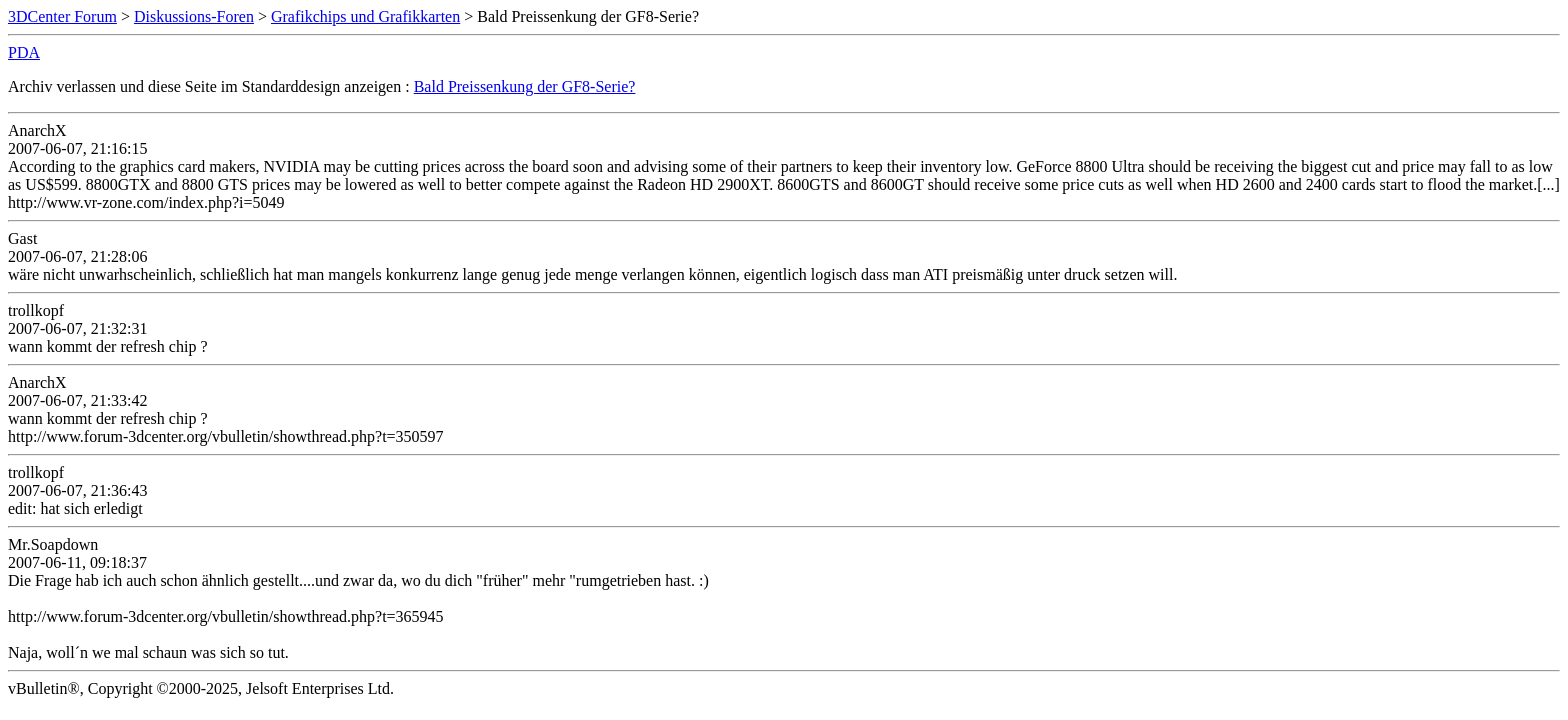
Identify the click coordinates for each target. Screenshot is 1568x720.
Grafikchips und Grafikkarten (365, 16)
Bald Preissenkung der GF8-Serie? (525, 86)
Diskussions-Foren (194, 16)
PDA (24, 52)
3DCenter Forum (62, 16)
